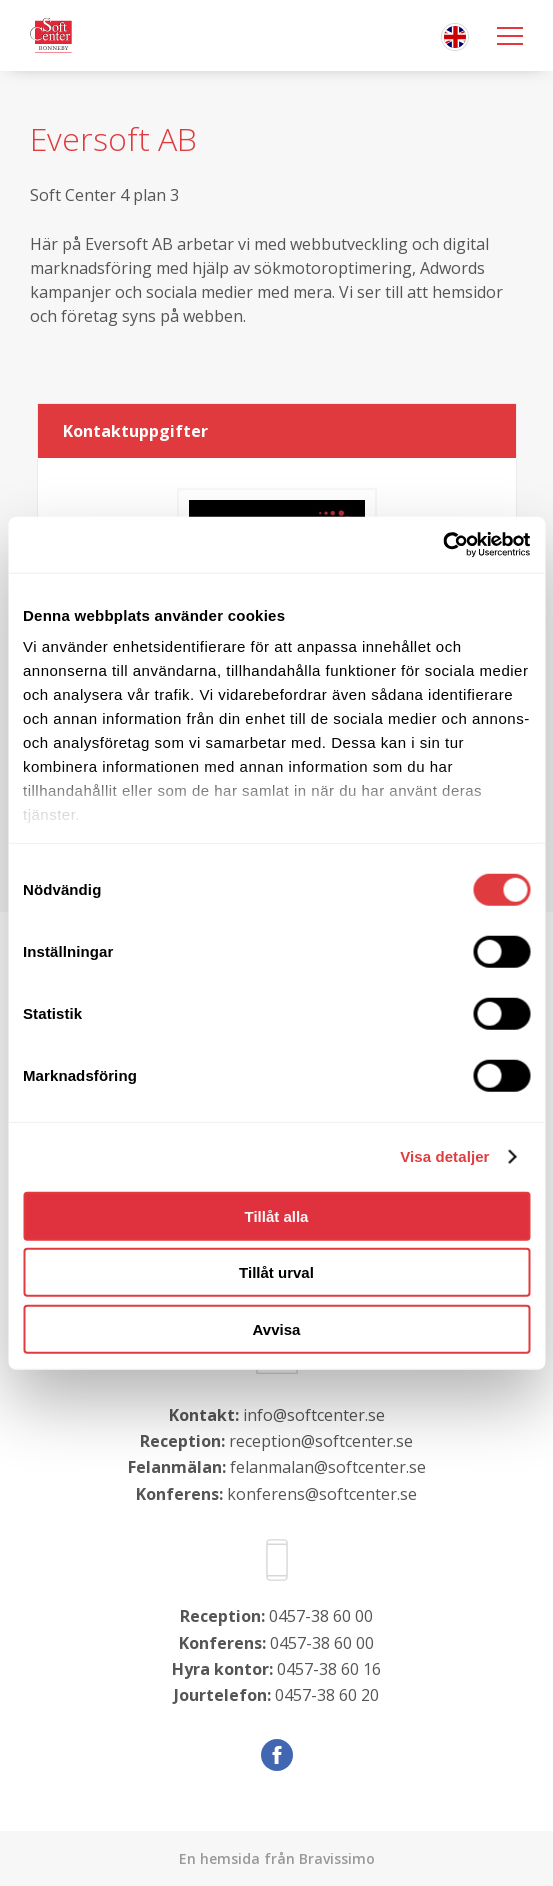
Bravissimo (337, 1858)
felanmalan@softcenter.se (328, 1467)
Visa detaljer (444, 1156)
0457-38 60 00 (321, 1616)
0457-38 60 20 (327, 1695)
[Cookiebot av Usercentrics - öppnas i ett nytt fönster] (442, 545)
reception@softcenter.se (321, 1441)
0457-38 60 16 (329, 1669)
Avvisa (277, 1328)
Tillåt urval (276, 1272)
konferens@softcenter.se (322, 1494)
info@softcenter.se (314, 1415)
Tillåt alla (277, 1215)
